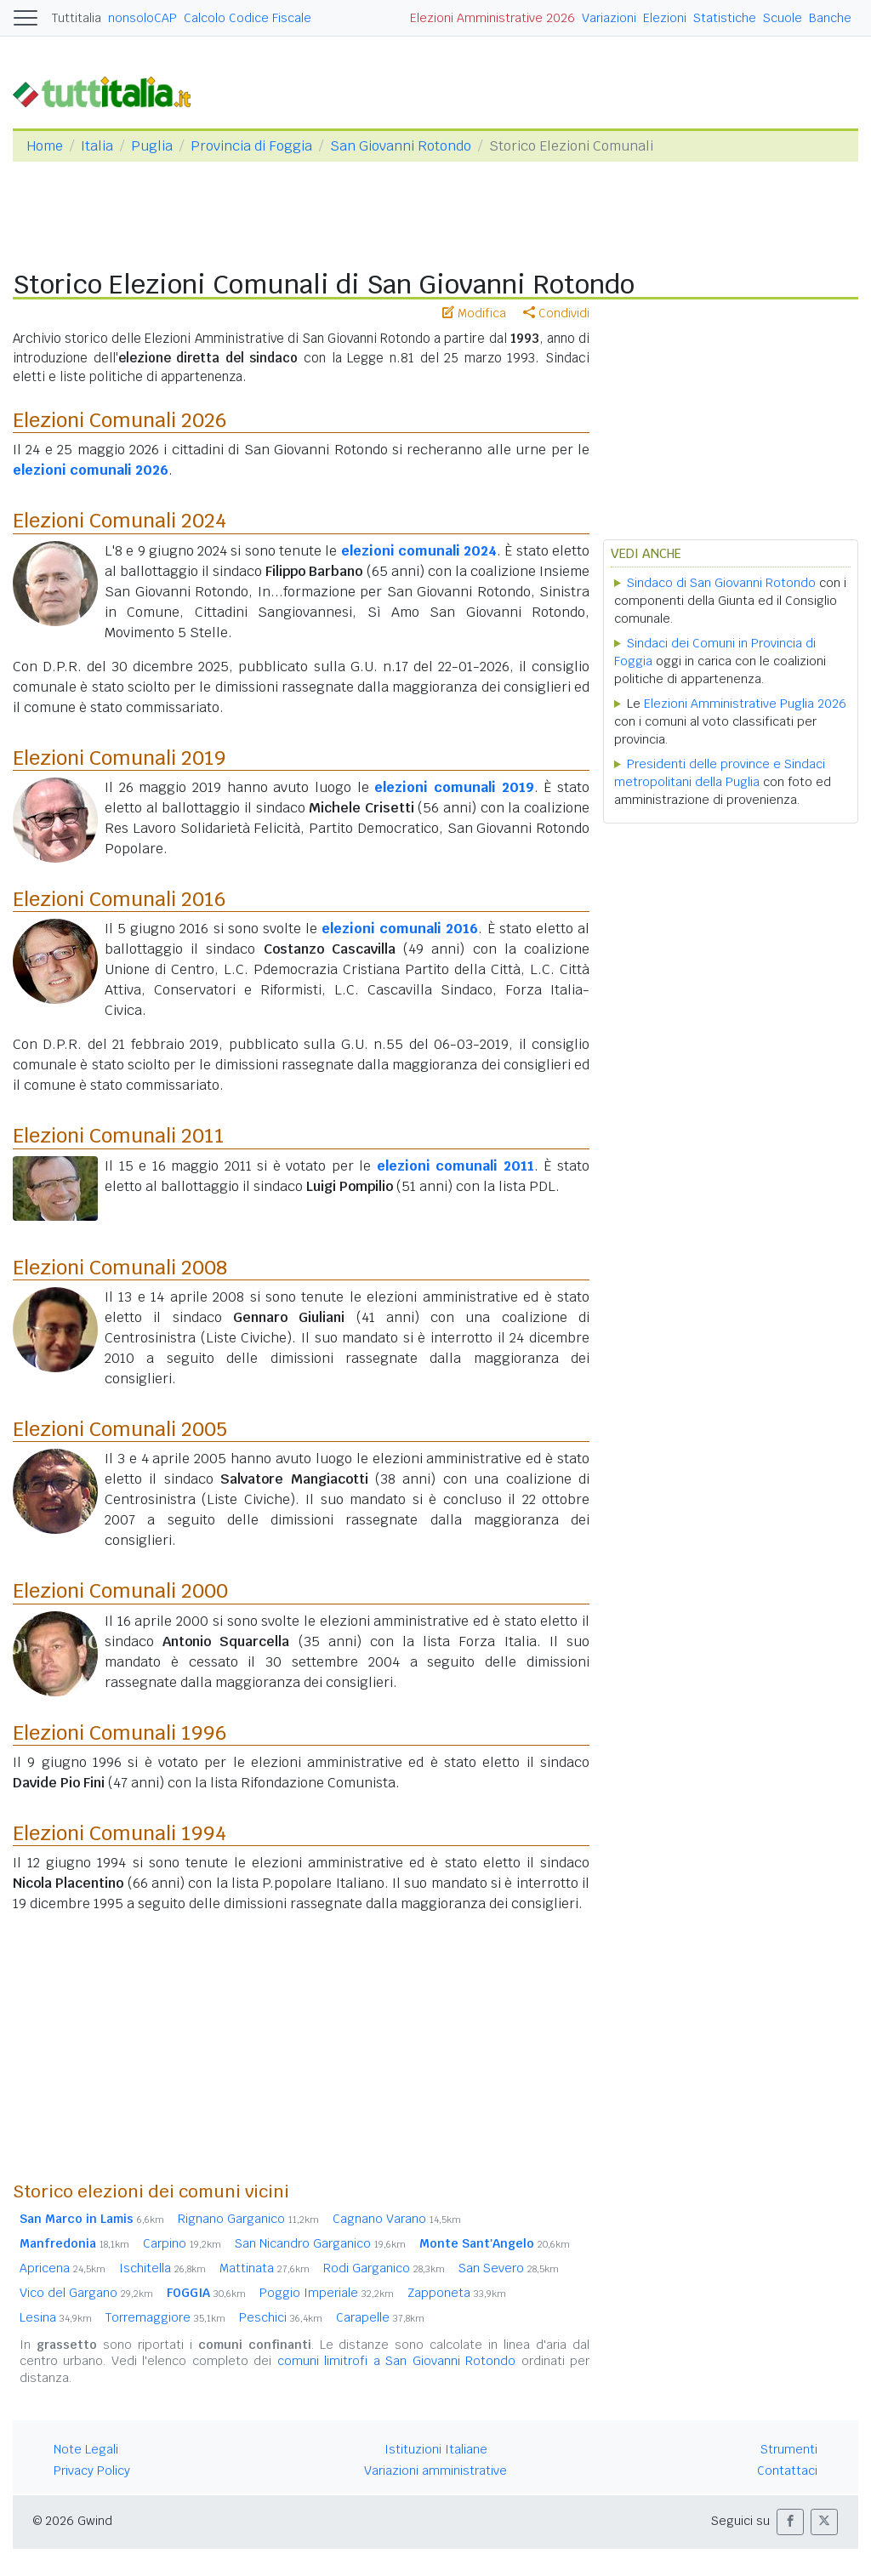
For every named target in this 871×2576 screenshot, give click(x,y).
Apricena (62, 2268)
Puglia (152, 146)
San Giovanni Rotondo (400, 146)
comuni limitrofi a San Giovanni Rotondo (396, 2360)
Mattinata (264, 2268)
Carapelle (380, 2317)
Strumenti (788, 2449)
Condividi (556, 313)
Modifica (474, 313)
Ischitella (162, 2268)
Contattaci (787, 2470)
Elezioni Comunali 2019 (119, 757)
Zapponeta (456, 2292)
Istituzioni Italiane (435, 2449)
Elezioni (664, 18)
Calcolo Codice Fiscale (247, 18)
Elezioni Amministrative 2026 (492, 18)
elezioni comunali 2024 (419, 551)
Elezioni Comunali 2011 (119, 1135)
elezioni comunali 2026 (90, 470)
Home (44, 146)
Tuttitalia (76, 18)
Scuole (782, 18)
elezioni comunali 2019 (453, 787)
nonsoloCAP (142, 18)
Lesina (56, 2317)
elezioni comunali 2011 (455, 1166)
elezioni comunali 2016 (400, 929)
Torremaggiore (165, 2317)
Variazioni (609, 18)
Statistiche (724, 18)
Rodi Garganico (384, 2268)
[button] (790, 2522)
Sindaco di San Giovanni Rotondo (721, 582)
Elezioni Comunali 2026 (120, 420)
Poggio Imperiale (326, 2292)
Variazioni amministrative (435, 2470)
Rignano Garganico (248, 2218)
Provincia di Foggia (251, 146)
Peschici (280, 2317)
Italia (97, 146)
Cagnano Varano (397, 2218)
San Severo (508, 2268)
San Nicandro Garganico (320, 2243)
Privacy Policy (92, 2470)
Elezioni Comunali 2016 (119, 899)
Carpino (182, 2243)
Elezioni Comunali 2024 (119, 520)
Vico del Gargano (86, 2292)
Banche (830, 18)
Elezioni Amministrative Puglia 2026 (745, 703)
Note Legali (86, 2449)
